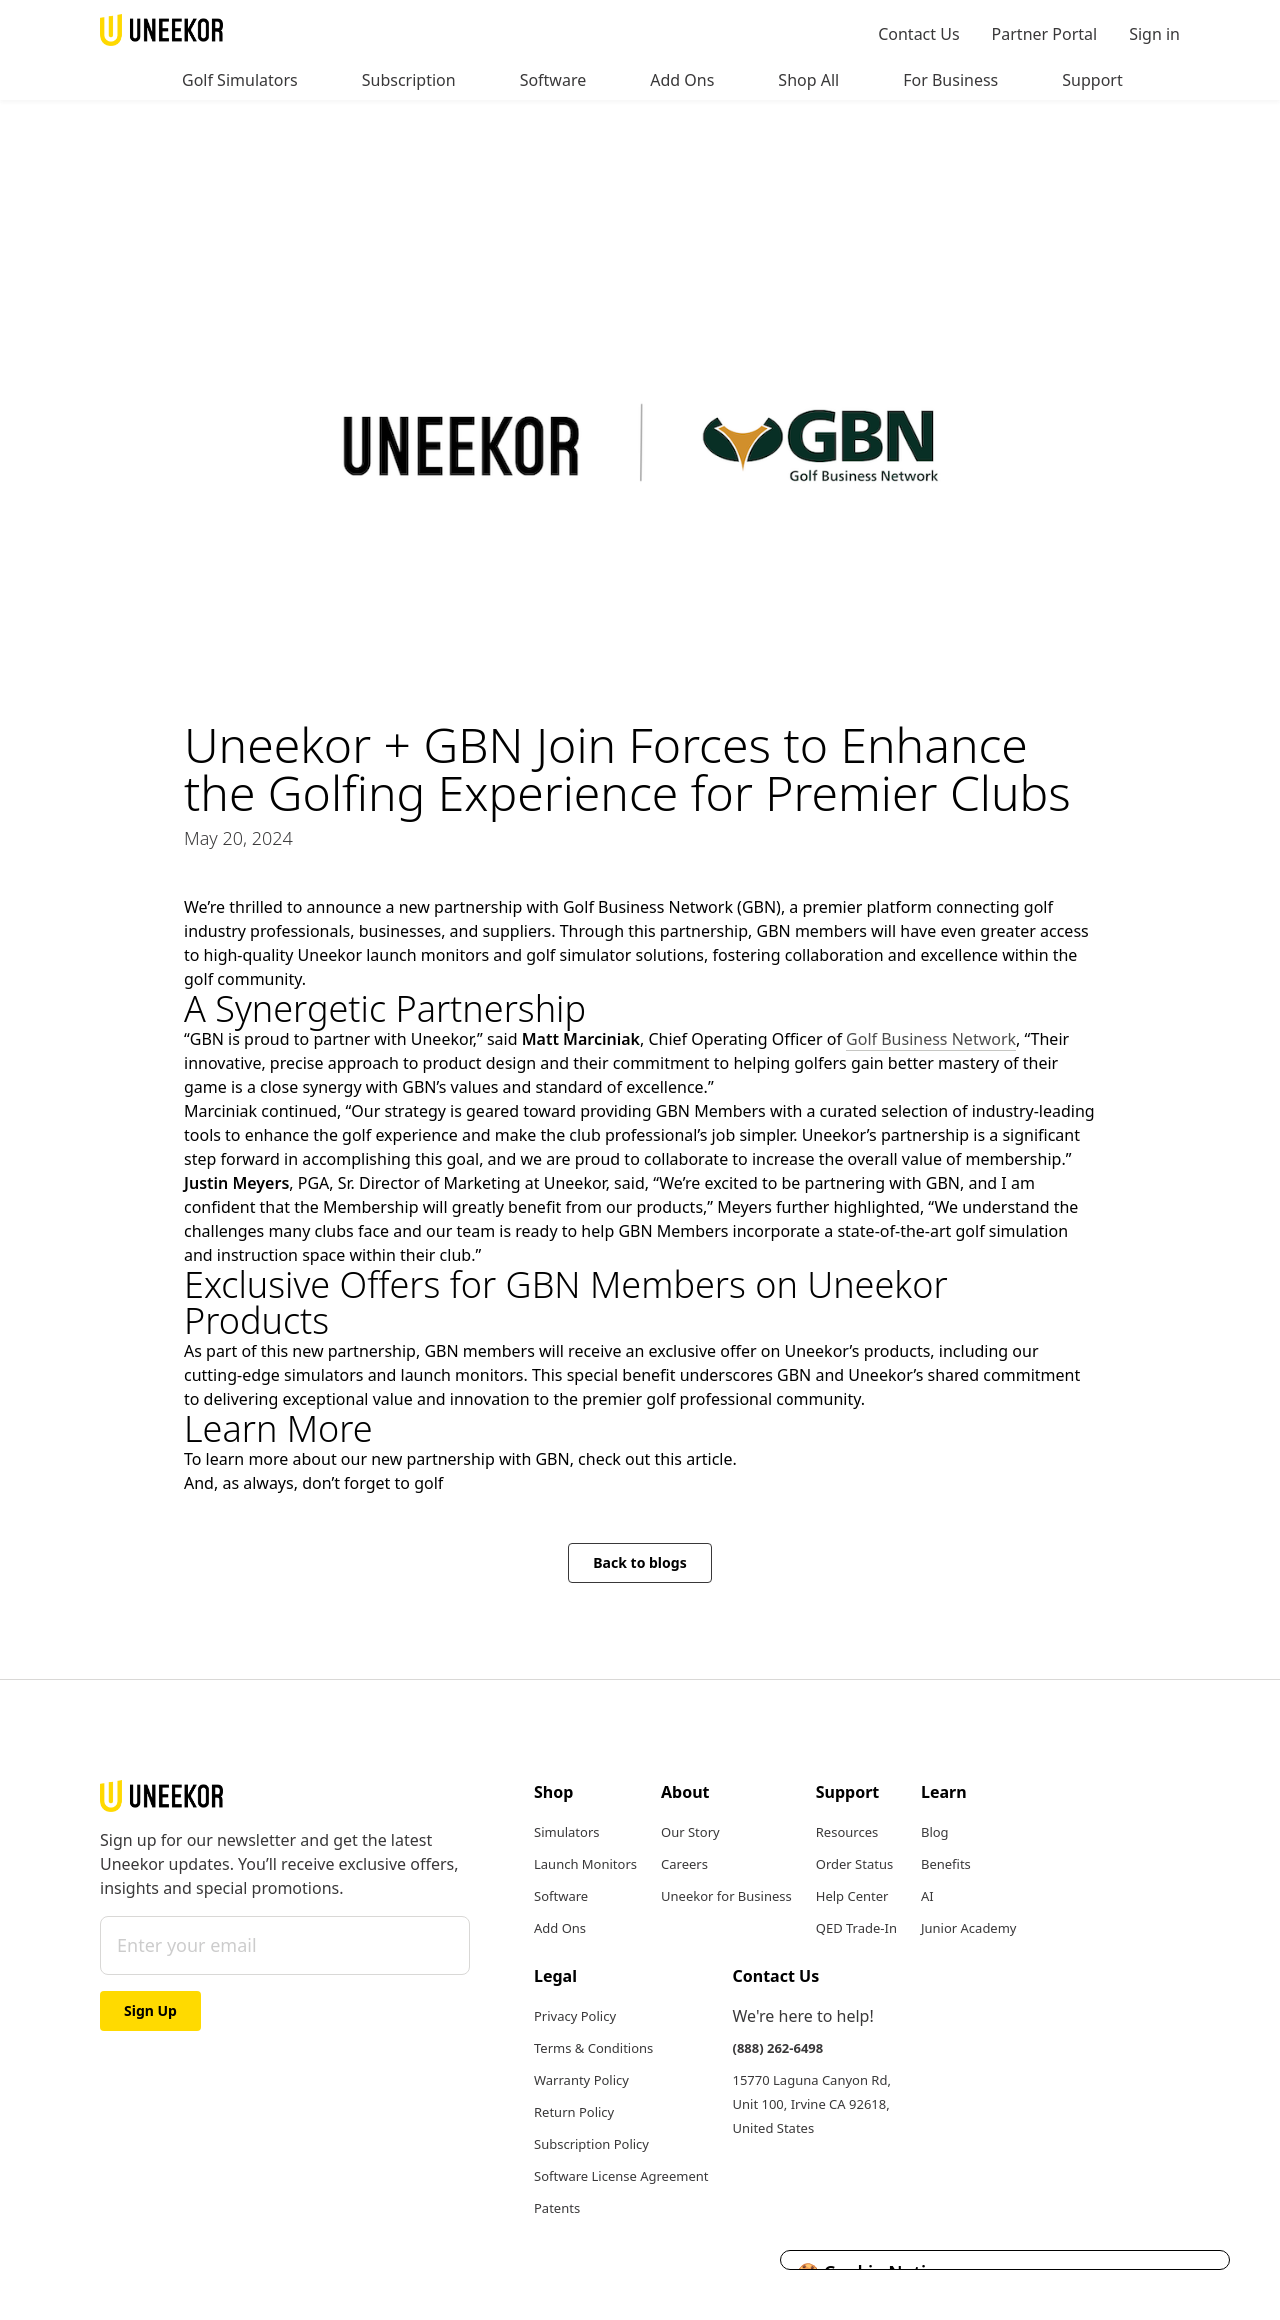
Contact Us (918, 34)
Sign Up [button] (150, 2010)
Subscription (409, 80)
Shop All (808, 80)
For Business (950, 80)
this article (694, 1459)
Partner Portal (1045, 34)
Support (1092, 80)
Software (553, 80)
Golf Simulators (240, 80)
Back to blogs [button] (639, 1562)
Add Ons (682, 80)
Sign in (1154, 34)
